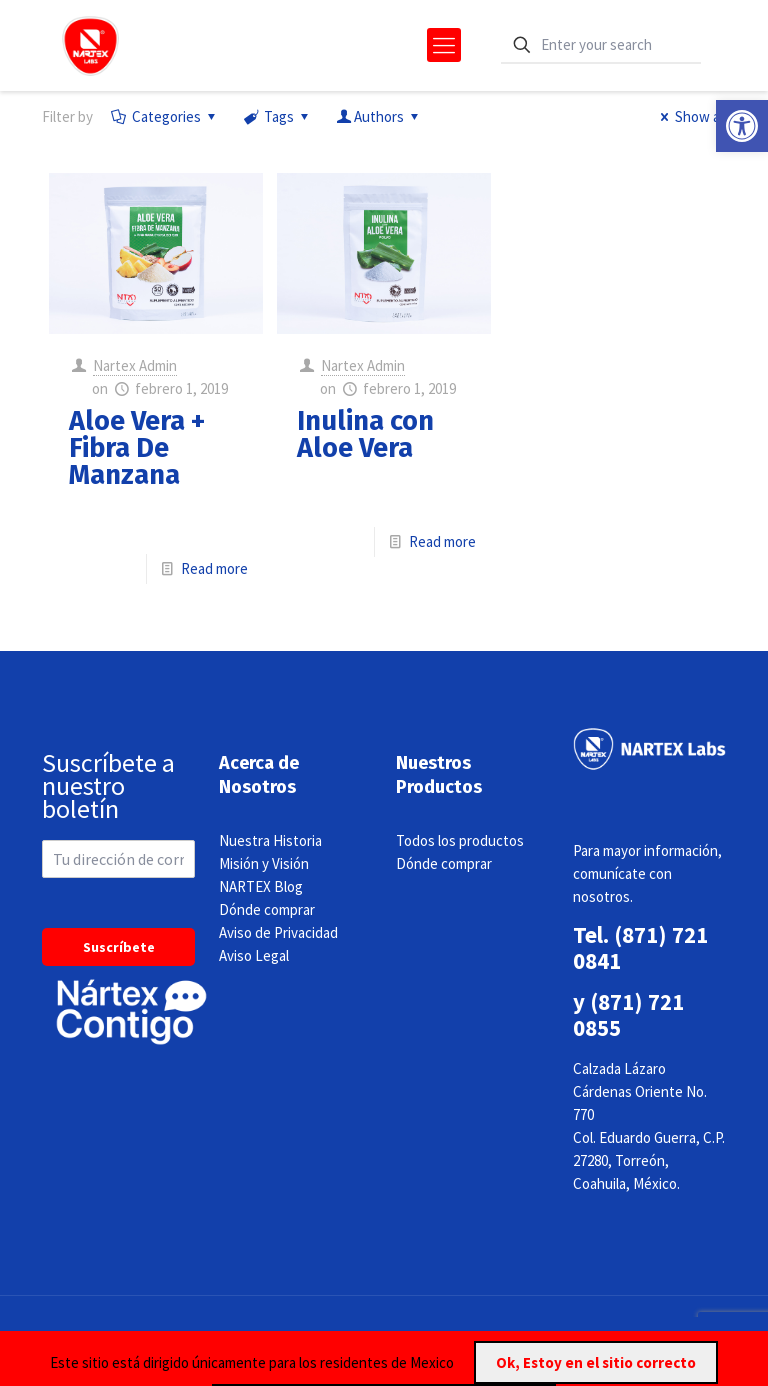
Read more (214, 568)
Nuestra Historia (270, 840)
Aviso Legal (254, 955)
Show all (690, 116)
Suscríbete (119, 947)
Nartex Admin (135, 365)
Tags (277, 116)
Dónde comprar (267, 909)
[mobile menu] (444, 45)
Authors (379, 116)
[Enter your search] (601, 45)
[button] (742, 126)
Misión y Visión (264, 863)
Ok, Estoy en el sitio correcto (596, 1362)
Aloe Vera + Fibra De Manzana (137, 448)
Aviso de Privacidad (278, 932)
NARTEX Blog (261, 886)
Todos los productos (460, 840)
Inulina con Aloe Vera (365, 434)
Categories (165, 116)
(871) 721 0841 (640, 947)
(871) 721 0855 (628, 1014)
